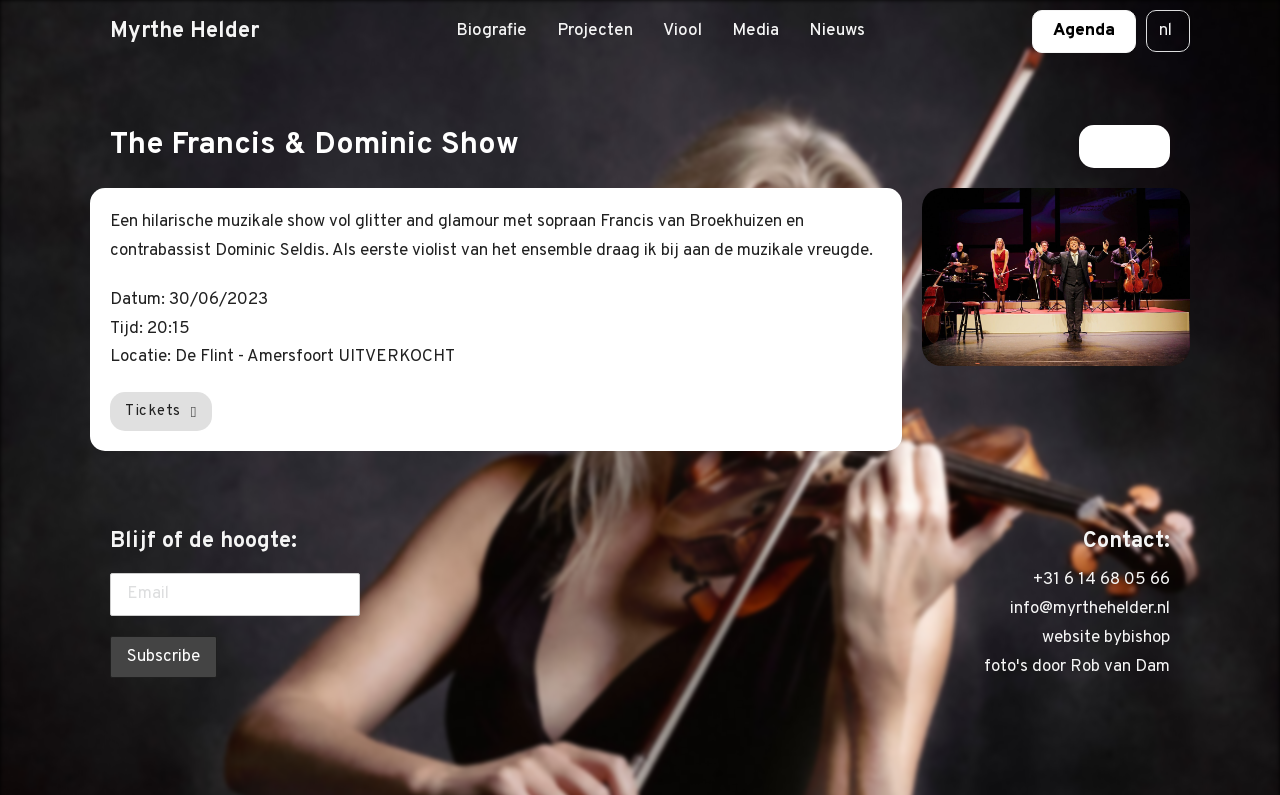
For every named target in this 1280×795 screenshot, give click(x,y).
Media (755, 31)
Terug (1124, 146)
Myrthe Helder (184, 31)
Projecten (595, 31)
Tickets (161, 411)
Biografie (491, 31)
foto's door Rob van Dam (1077, 667)
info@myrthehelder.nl (1090, 609)
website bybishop (1106, 638)
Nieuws (837, 31)
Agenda (1084, 31)
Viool (682, 31)
